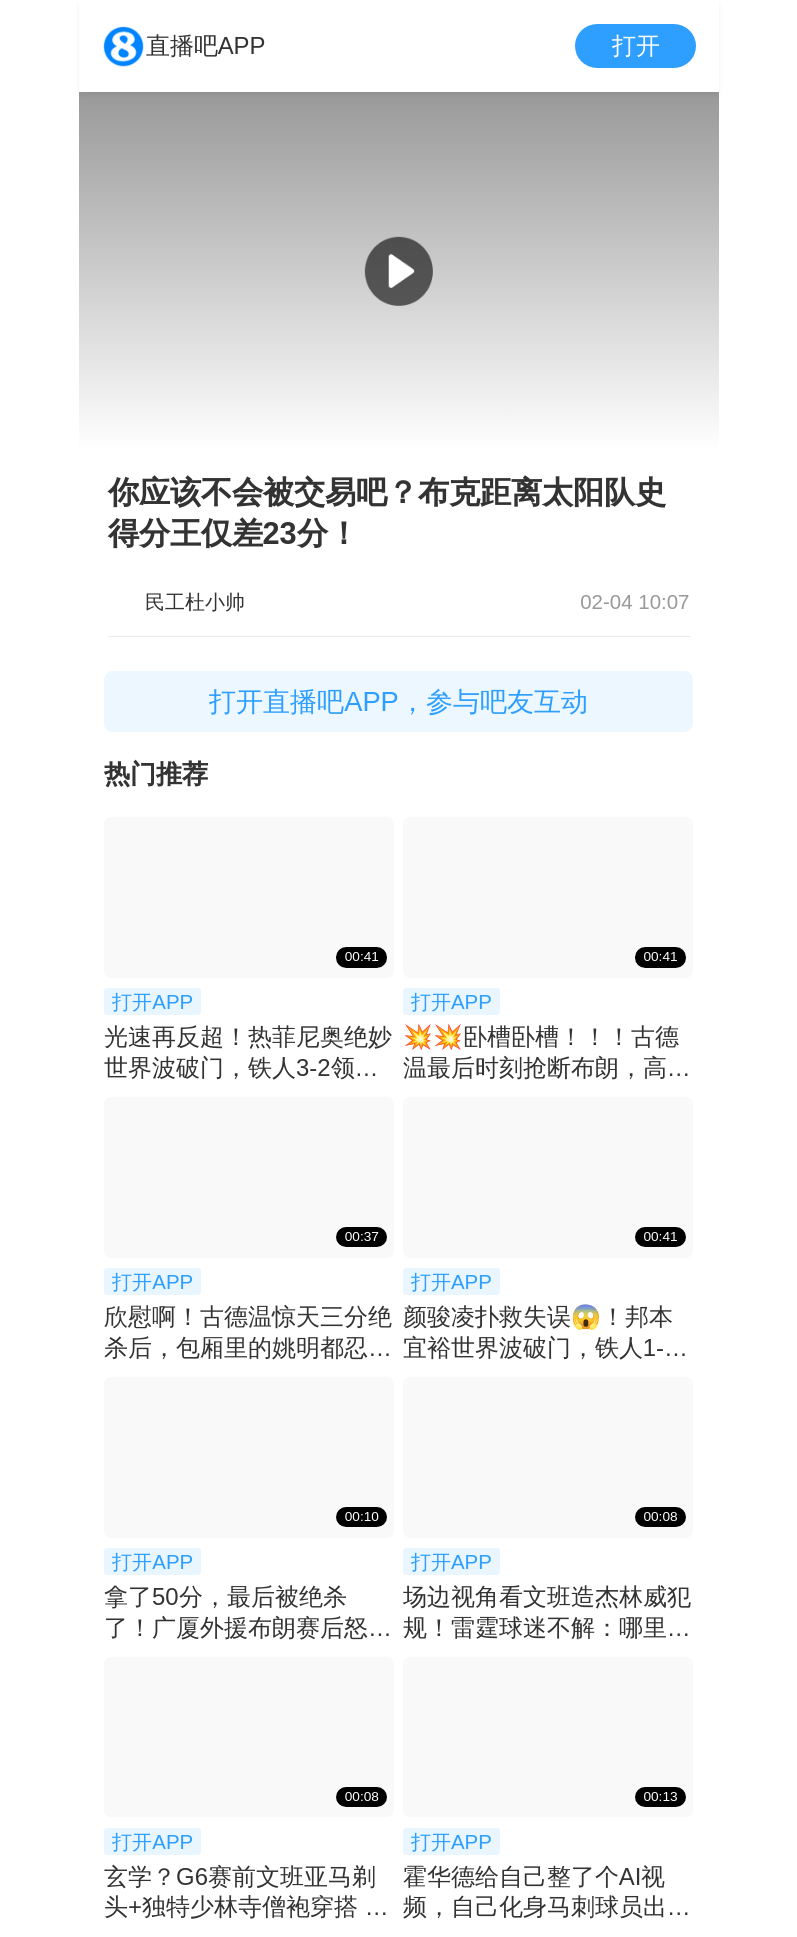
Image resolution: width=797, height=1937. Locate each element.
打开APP (152, 1001)
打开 (636, 45)
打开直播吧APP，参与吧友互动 (398, 701)
